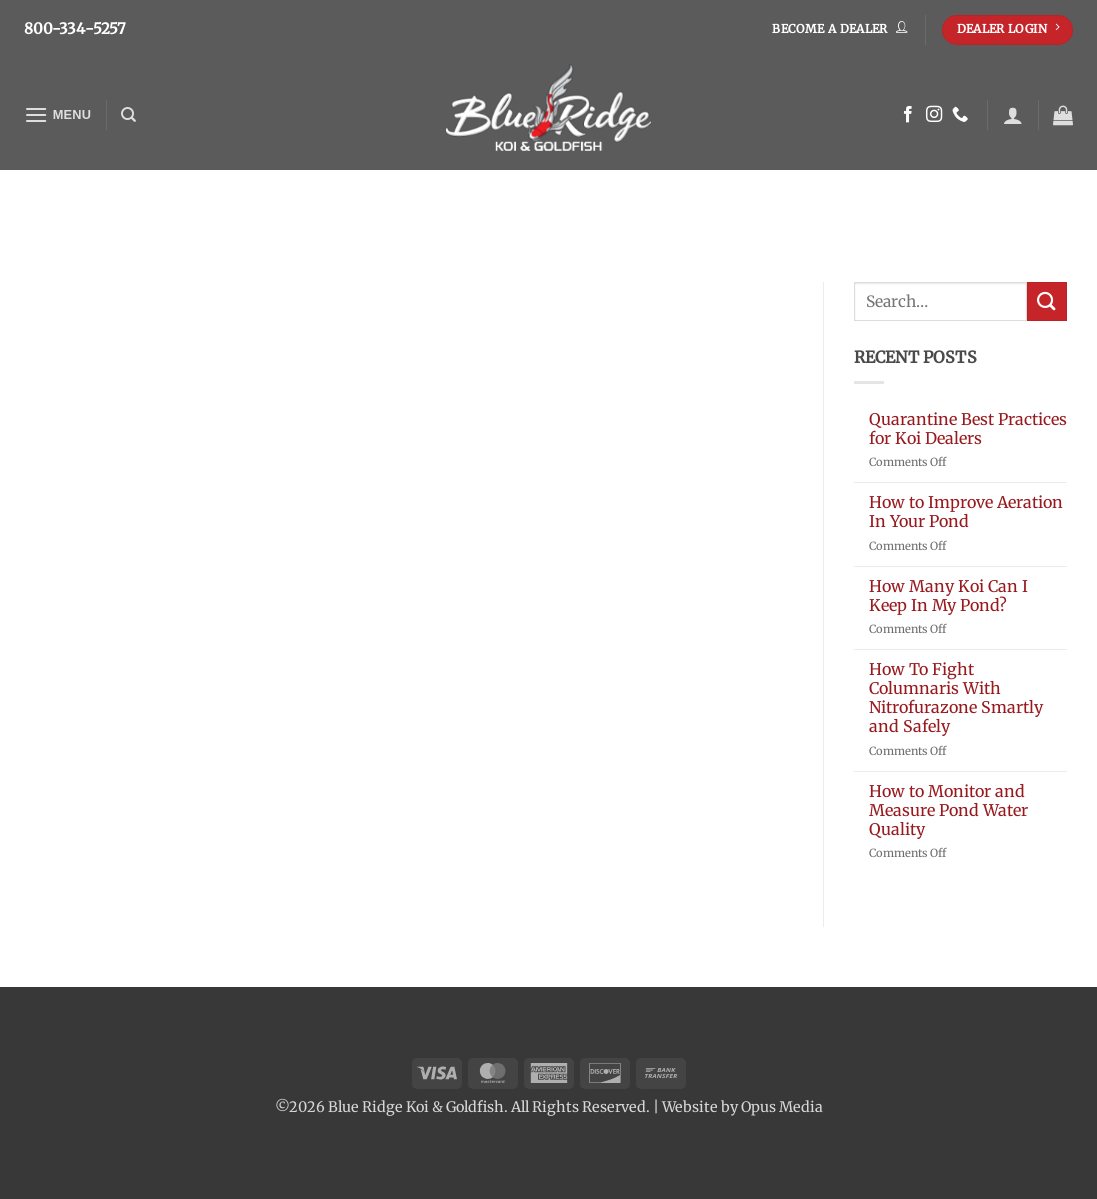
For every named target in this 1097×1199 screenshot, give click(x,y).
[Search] (128, 115)
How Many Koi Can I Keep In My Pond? (948, 596)
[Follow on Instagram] (934, 115)
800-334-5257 (75, 28)
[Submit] (1047, 301)
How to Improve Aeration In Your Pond (966, 512)
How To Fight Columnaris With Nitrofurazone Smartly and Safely (956, 698)
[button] (58, 114)
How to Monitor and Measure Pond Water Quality (948, 810)
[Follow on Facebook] (908, 115)
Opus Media (782, 1107)
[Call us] (960, 115)
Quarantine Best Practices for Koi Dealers (968, 429)
